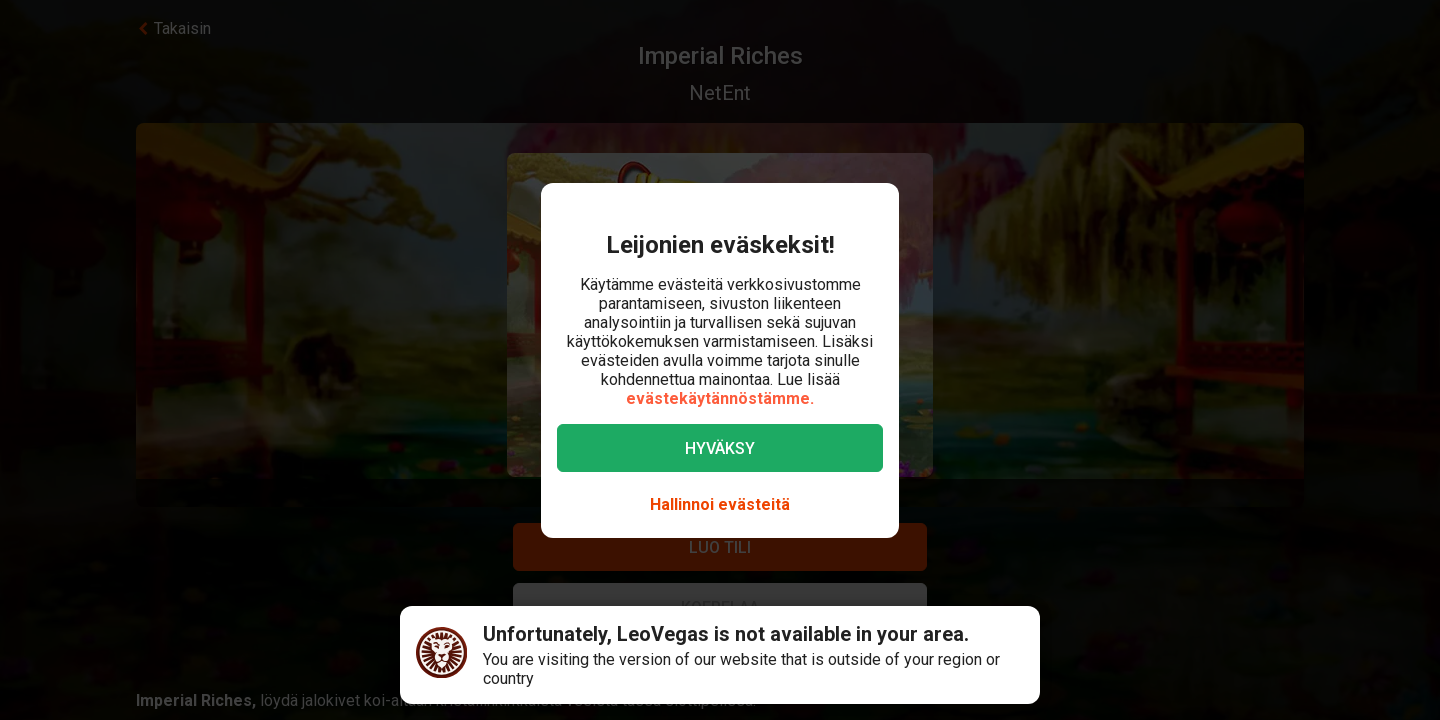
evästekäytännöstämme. (720, 398)
